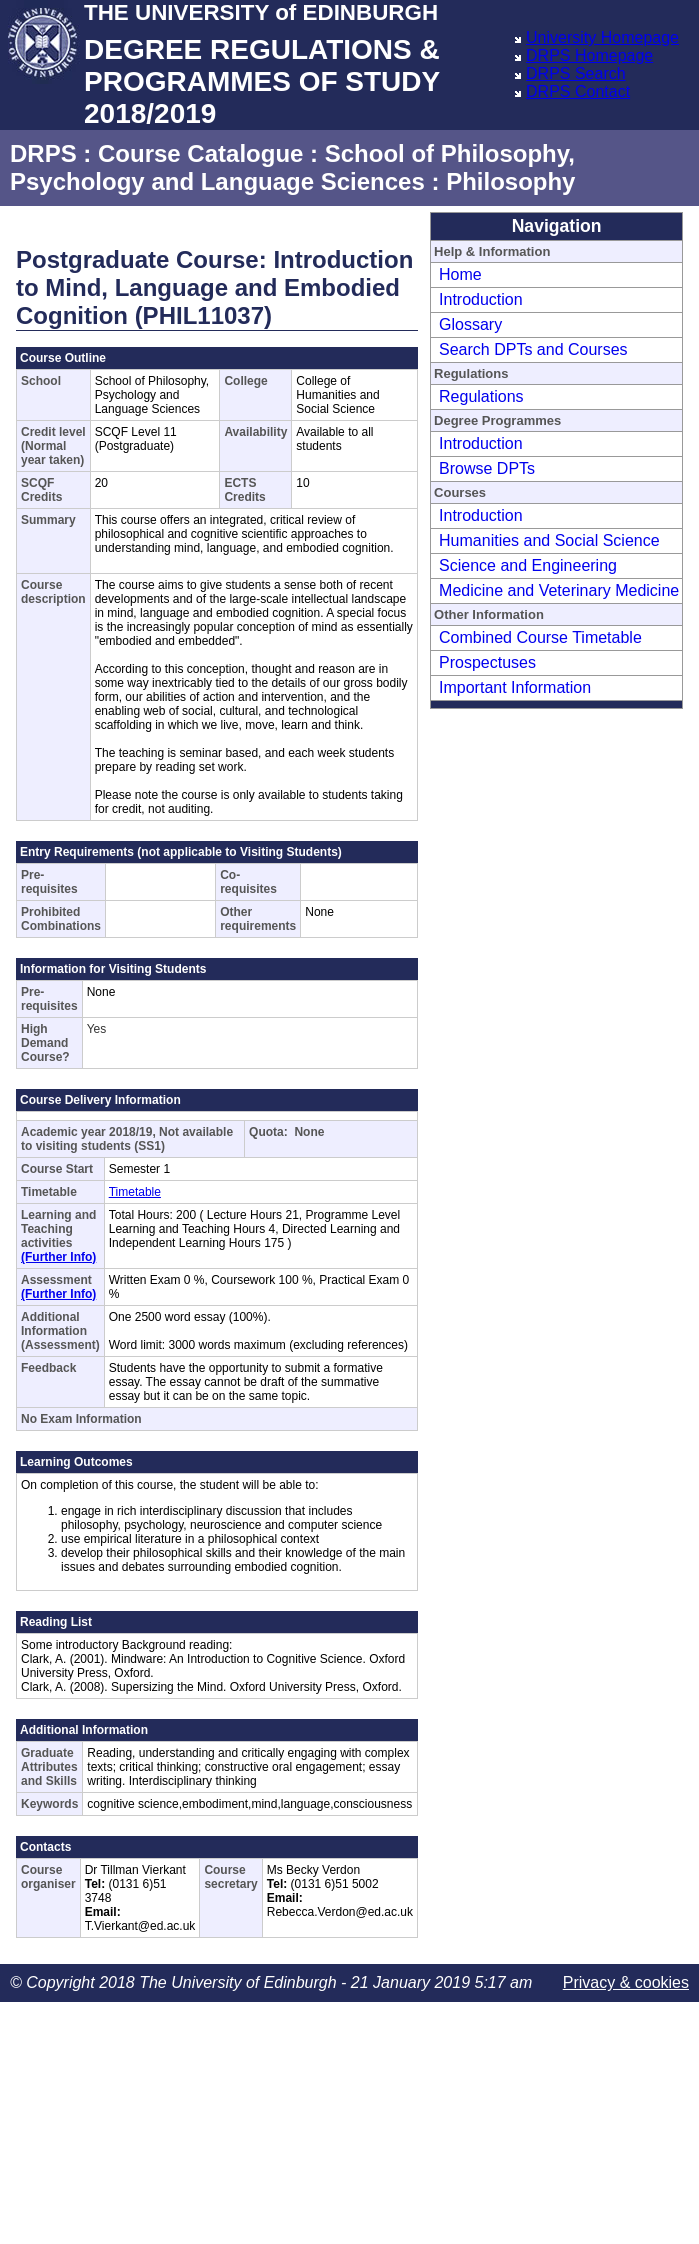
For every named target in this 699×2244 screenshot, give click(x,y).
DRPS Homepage (589, 55)
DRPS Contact (578, 91)
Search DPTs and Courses (533, 349)
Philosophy (510, 181)
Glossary (470, 324)
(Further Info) (58, 1257)
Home (460, 274)
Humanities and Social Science (549, 540)
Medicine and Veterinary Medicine (559, 590)
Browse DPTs (487, 468)
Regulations (481, 396)
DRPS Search (576, 73)
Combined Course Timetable (540, 637)
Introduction (481, 299)
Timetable (135, 1192)
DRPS (43, 153)
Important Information (515, 687)
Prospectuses (487, 662)
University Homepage (602, 37)
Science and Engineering (528, 565)
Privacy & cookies (626, 1982)
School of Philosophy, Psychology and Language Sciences (292, 167)
